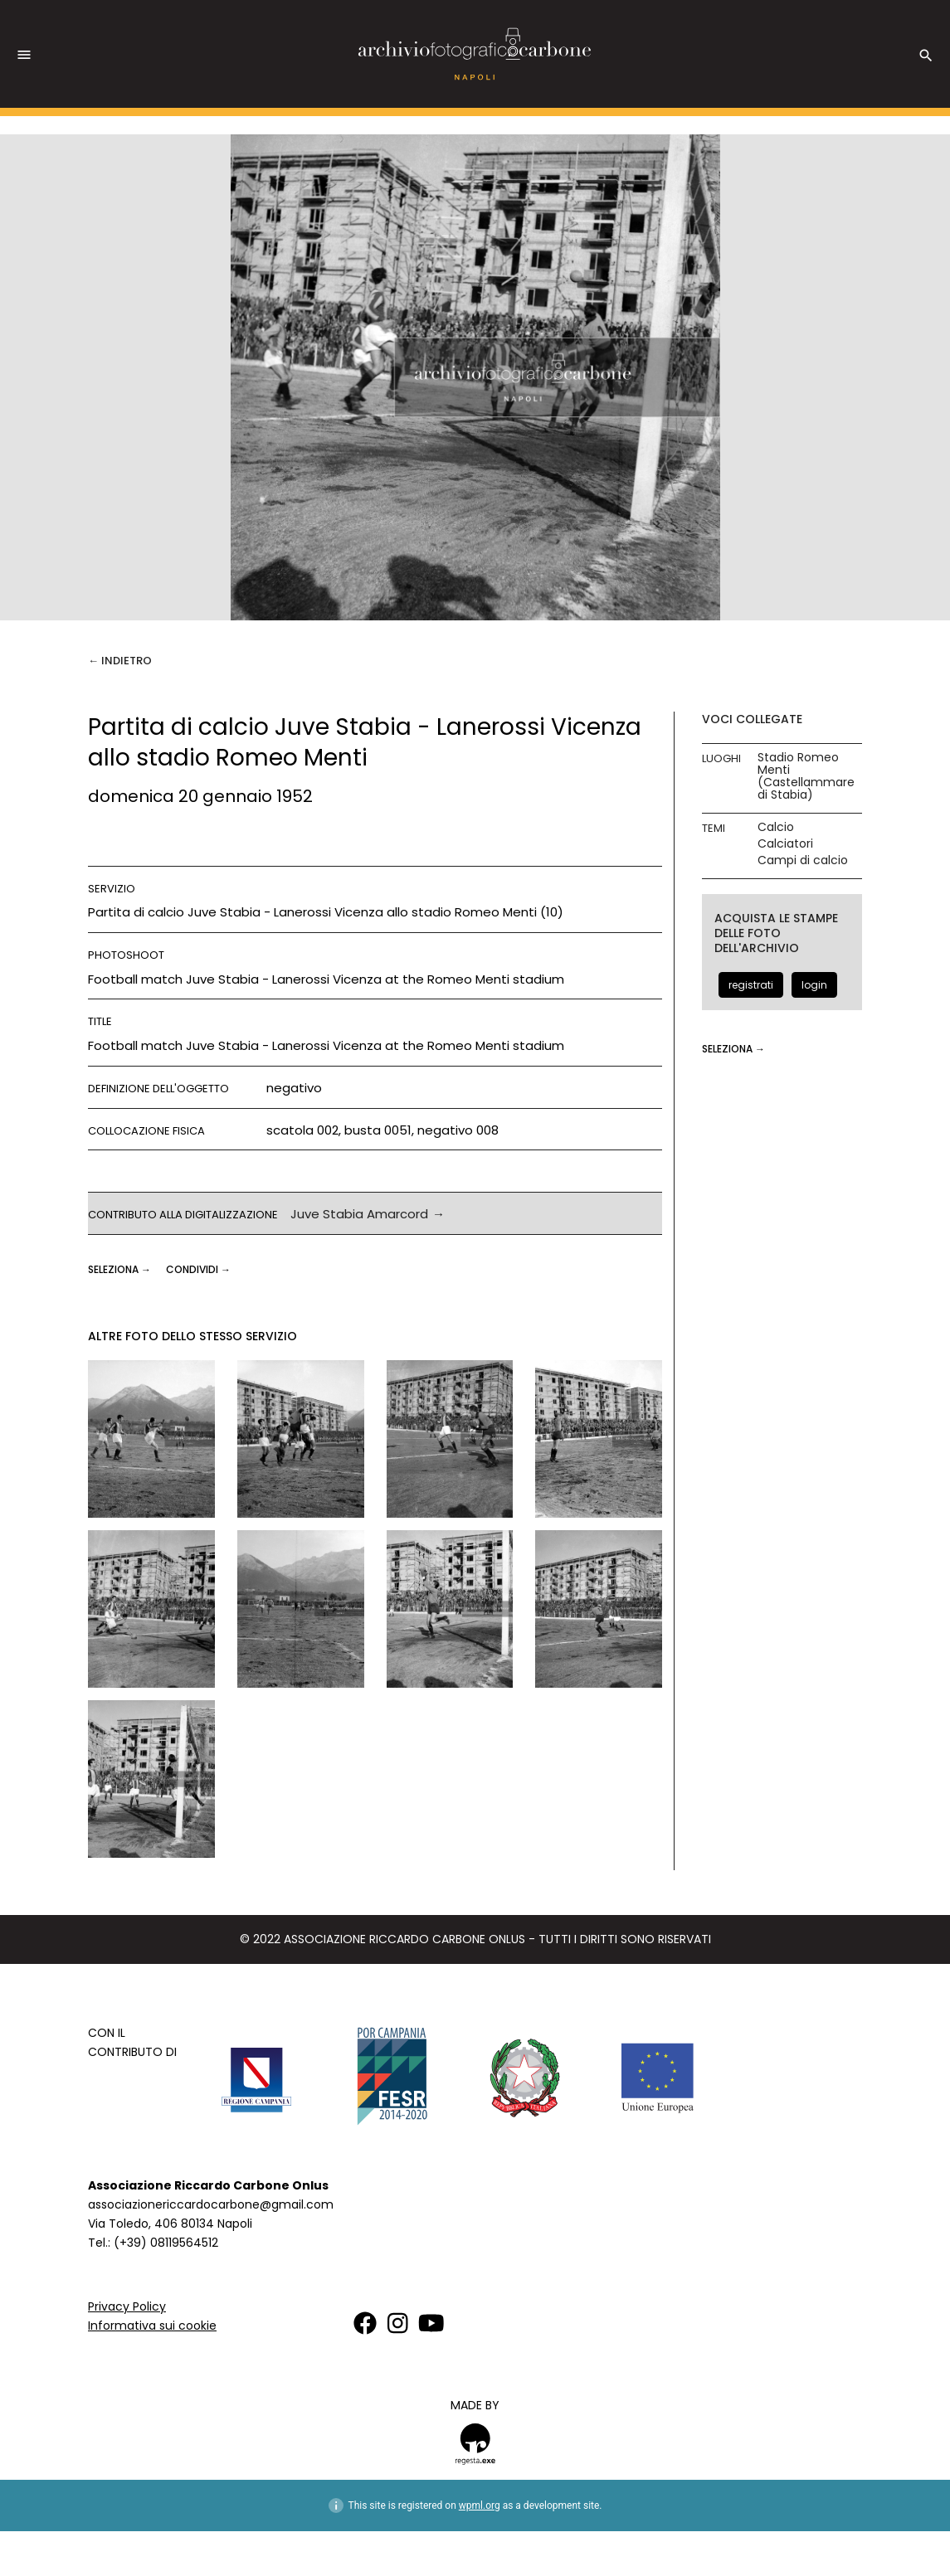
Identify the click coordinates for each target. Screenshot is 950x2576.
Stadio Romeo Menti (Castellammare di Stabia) (806, 776)
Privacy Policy (127, 2306)
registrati (750, 985)
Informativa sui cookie (152, 2325)
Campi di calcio (803, 860)
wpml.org (479, 2505)
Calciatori (785, 844)
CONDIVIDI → (198, 1269)
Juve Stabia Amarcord (359, 1213)
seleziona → (120, 1269)
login (814, 985)
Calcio (776, 827)
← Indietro (120, 660)
